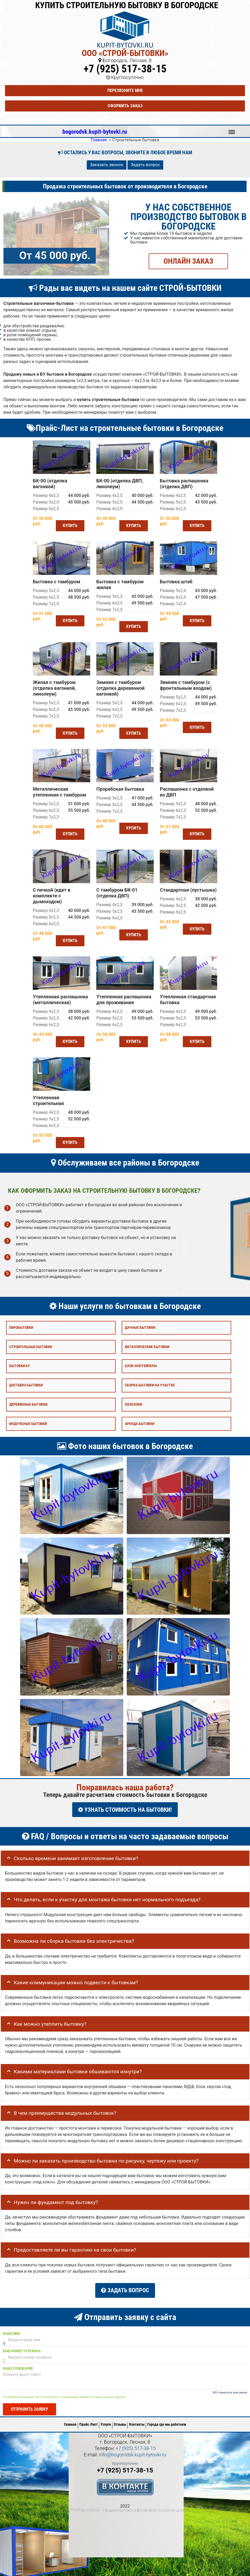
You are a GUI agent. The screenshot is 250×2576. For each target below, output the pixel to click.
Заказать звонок (106, 164)
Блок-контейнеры (141, 1364)
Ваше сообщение (18, 2363)
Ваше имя (11, 2329)
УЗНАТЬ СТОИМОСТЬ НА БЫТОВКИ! (125, 1808)
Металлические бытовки (147, 1345)
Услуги (106, 2420)
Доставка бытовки (26, 1384)
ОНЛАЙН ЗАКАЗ (188, 261)
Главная (70, 2420)
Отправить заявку (29, 2404)
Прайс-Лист (88, 2420)
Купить (69, 525)
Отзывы (120, 2420)
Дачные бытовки (140, 1326)
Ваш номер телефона (22, 2346)
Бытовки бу (19, 1364)
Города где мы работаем (166, 2420)
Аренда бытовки (139, 1422)
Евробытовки (21, 1326)
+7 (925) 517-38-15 (125, 69)
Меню (232, 129)
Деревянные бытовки (28, 1403)
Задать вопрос (145, 164)
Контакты (136, 2420)
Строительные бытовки (30, 1345)
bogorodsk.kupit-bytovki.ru (94, 131)
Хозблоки (133, 1403)
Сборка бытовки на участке (150, 1384)
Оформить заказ (125, 105)
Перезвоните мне (125, 90)
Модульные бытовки (28, 1422)
